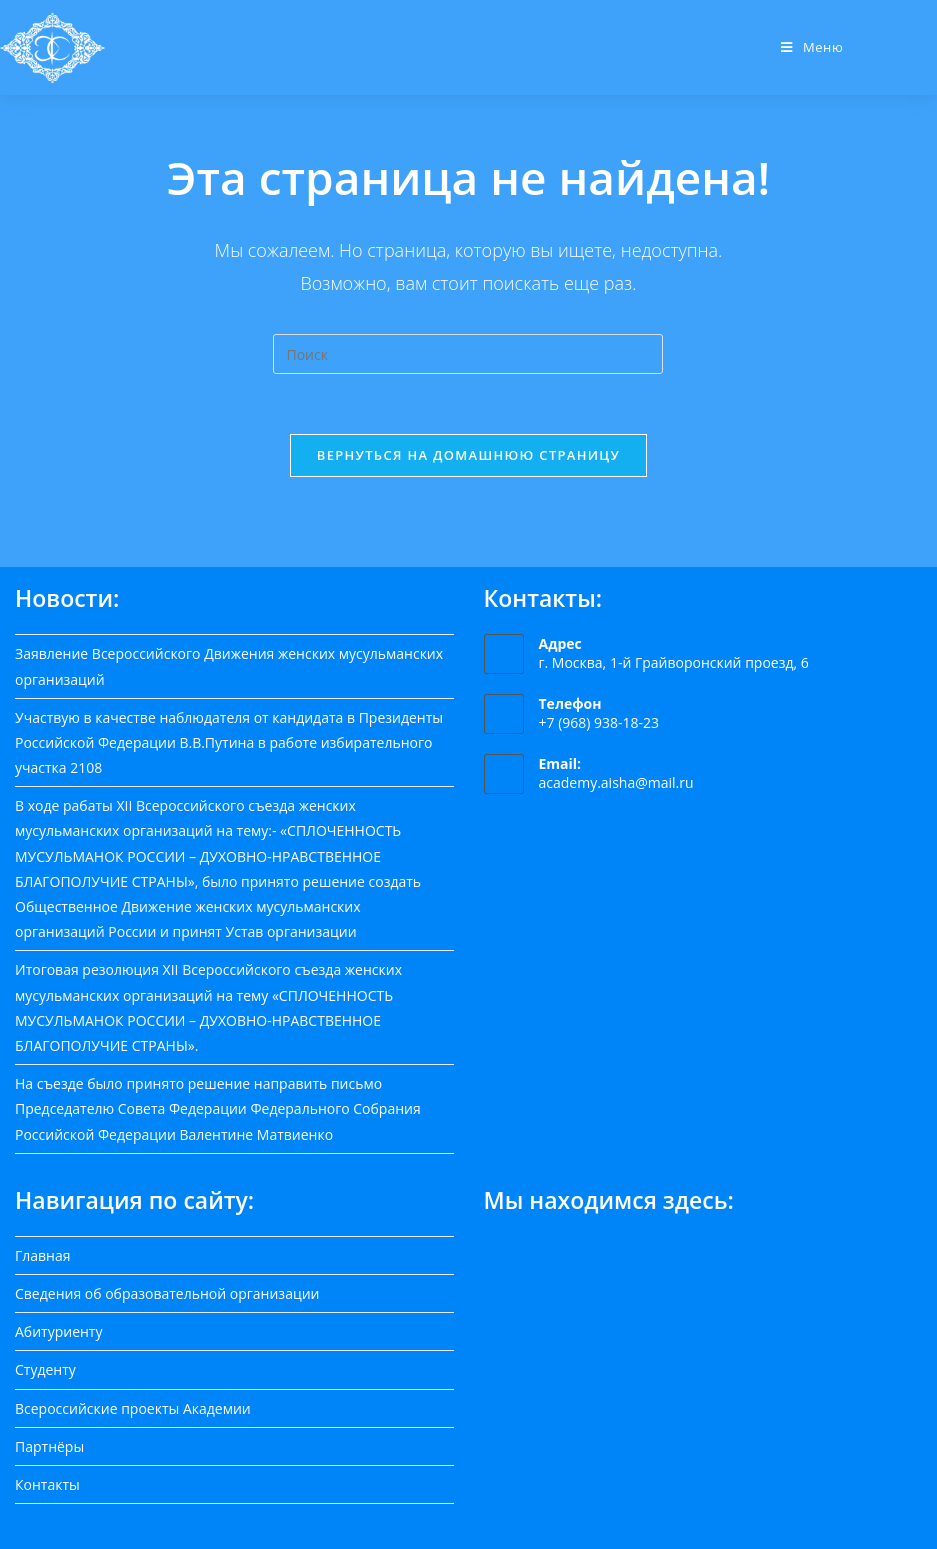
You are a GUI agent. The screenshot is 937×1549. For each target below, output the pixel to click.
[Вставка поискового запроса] (468, 354)
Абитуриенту (58, 1331)
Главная (43, 1255)
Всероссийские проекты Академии (133, 1408)
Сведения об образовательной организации (167, 1293)
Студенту (45, 1369)
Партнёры (49, 1446)
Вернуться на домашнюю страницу (468, 455)
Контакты (47, 1484)
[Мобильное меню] (812, 47)
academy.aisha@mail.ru (616, 782)
